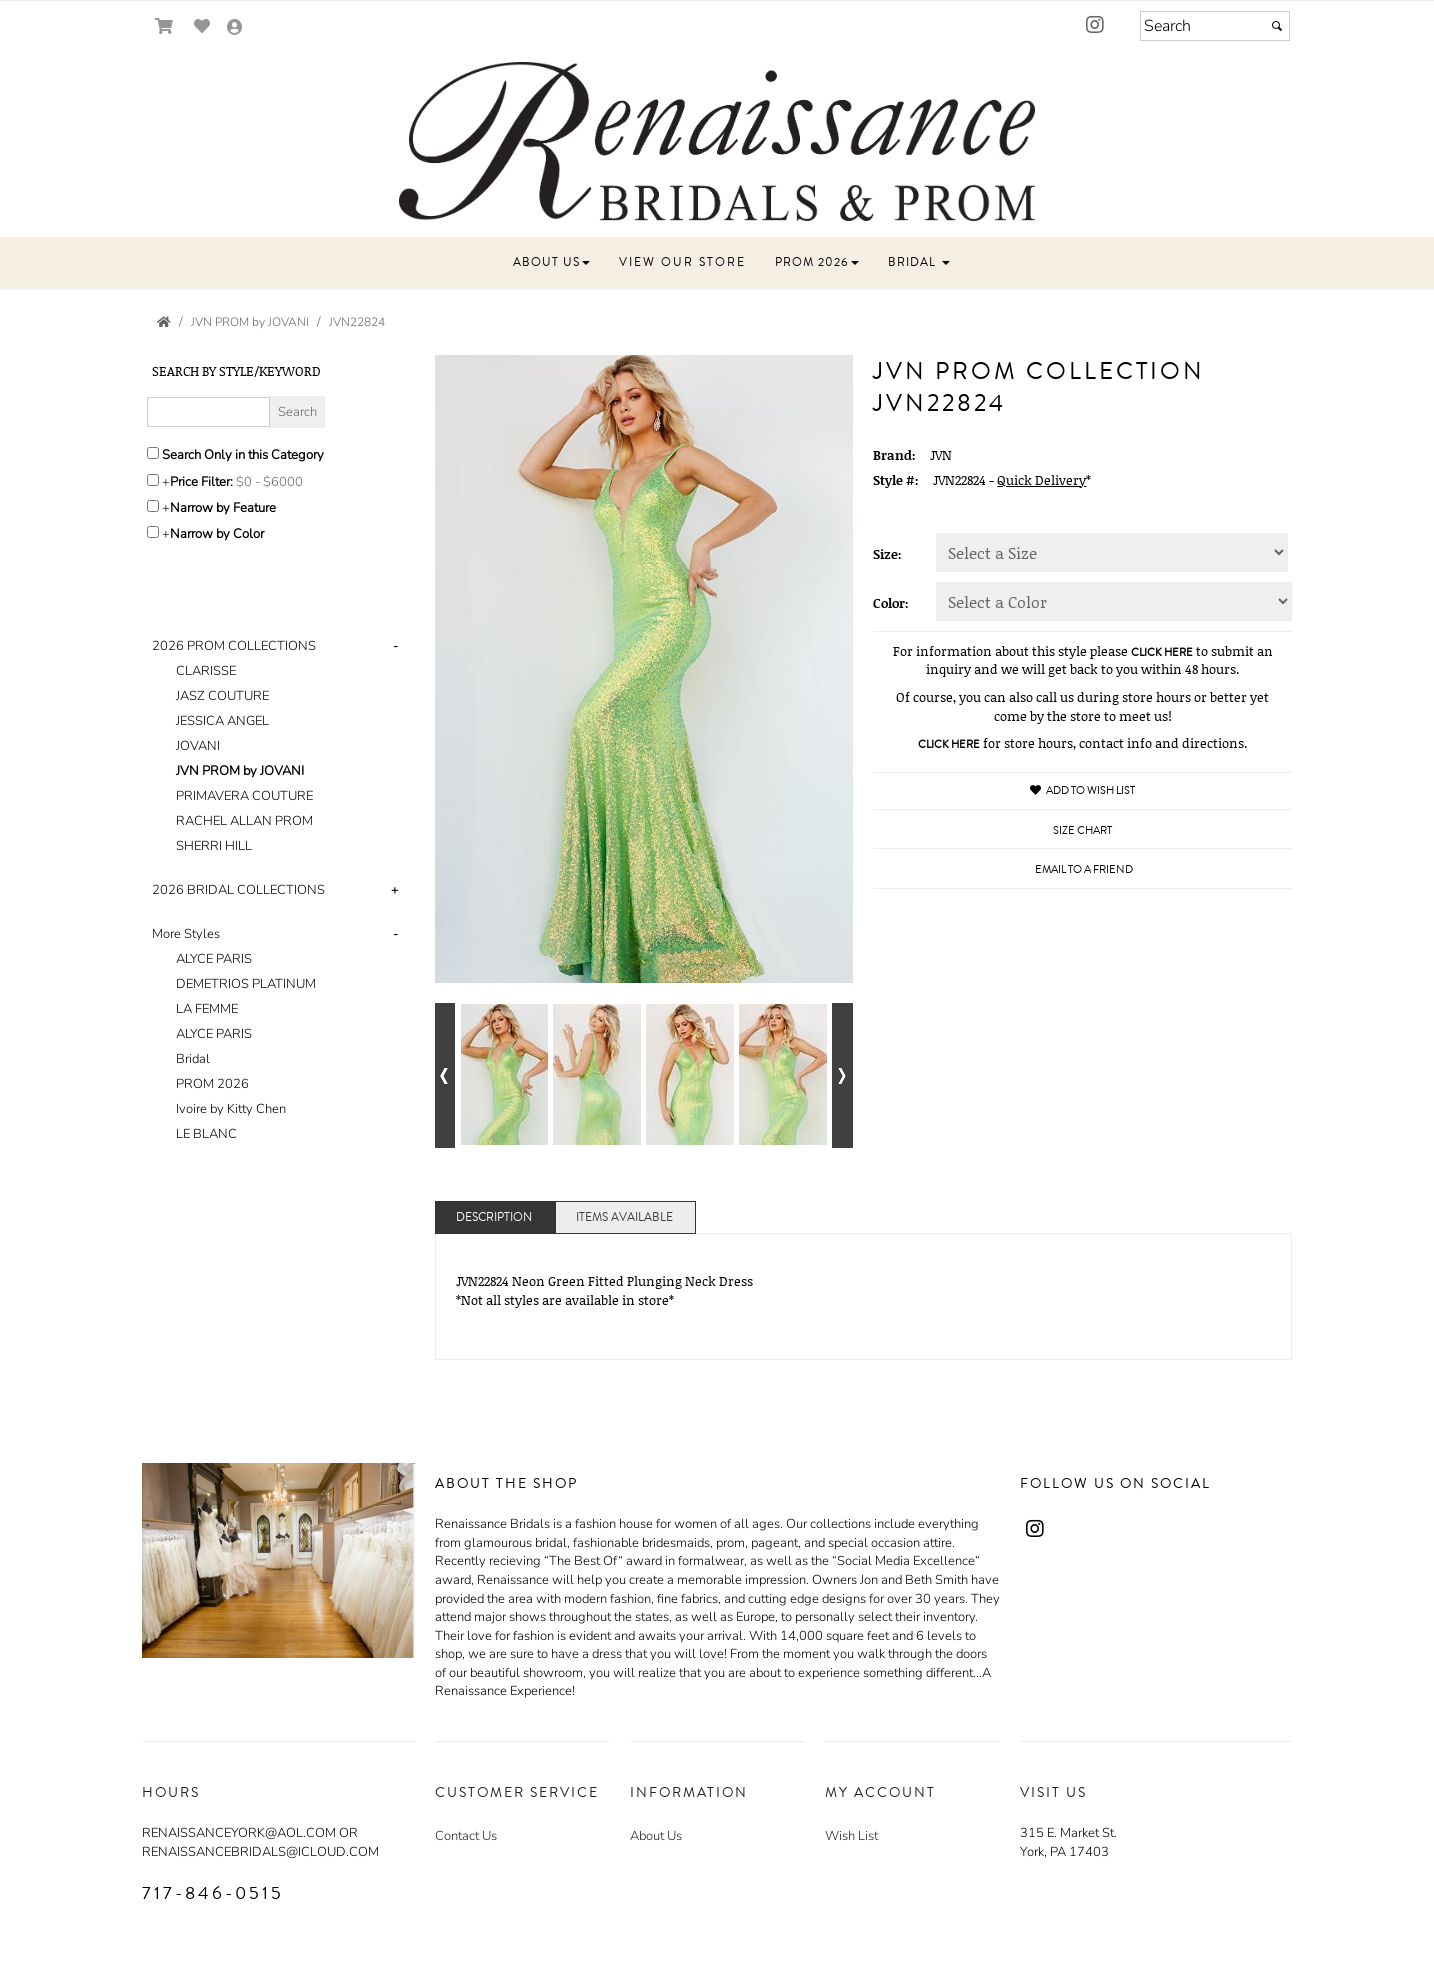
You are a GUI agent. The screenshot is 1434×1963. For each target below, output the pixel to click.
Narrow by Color (217, 534)
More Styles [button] (186, 934)
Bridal (193, 1059)
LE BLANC (206, 1134)
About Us (656, 1836)
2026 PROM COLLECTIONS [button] (234, 646)
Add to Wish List (1082, 790)
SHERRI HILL (214, 846)
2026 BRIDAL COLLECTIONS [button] (238, 890)
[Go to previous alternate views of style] (445, 1075)
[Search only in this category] (153, 453)
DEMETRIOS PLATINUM (246, 984)
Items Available (624, 1217)
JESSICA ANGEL (222, 721)
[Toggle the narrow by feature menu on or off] (153, 506)
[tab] (278, 746)
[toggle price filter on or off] (153, 480)
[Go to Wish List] (202, 26)
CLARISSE (206, 671)
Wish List (851, 1836)
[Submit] (1277, 26)
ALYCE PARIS (214, 959)
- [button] (395, 646)
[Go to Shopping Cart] (164, 26)
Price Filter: (201, 482)
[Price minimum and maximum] (276, 482)
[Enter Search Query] (208, 412)
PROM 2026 (212, 1084)
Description (494, 1217)
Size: (887, 554)
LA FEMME (207, 1009)
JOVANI (198, 746)
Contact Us (466, 1836)
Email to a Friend (1084, 869)
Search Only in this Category (243, 455)
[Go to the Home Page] (164, 322)
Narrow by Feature (223, 508)
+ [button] (394, 890)
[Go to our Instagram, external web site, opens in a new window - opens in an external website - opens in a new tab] (1095, 26)
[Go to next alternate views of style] (842, 1075)
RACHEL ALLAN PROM (244, 821)
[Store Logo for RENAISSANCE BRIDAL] (717, 141)
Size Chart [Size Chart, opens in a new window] (1082, 830)
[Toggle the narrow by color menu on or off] (153, 532)
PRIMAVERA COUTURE (244, 796)
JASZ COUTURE (222, 696)
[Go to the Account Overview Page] (235, 28)
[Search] (1215, 26)
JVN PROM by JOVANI (240, 771)
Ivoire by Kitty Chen (231, 1109)
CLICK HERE (1162, 652)
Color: (891, 603)
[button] (484, 272)
